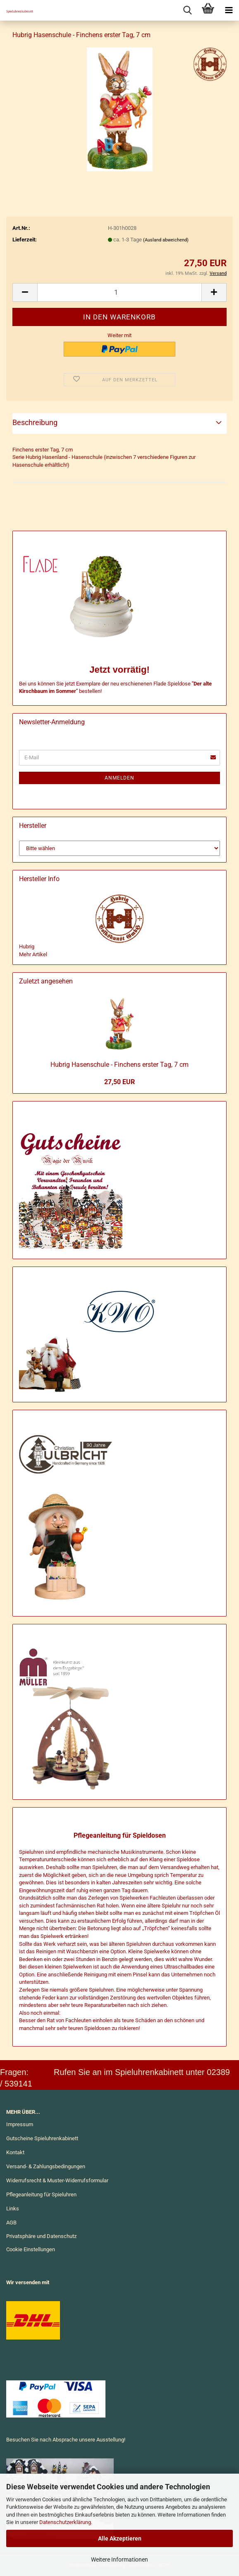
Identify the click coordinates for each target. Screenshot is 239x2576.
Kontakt (15, 2152)
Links (12, 2208)
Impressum (19, 2124)
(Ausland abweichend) (166, 240)
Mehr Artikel (33, 954)
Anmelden (119, 778)
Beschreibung (34, 422)
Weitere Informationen (119, 2559)
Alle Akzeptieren (119, 2538)
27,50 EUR (119, 1082)
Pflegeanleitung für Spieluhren (41, 2194)
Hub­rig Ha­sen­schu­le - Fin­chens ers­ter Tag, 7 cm (119, 1064)
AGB (11, 2222)
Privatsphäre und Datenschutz (41, 2236)
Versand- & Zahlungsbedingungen (45, 2166)
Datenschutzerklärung (65, 2522)
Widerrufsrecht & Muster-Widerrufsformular (57, 2180)
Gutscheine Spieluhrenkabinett (42, 2138)
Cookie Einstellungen (30, 2249)
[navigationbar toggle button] (228, 10)
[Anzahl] (119, 292)
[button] (24, 292)
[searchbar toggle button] (187, 10)
